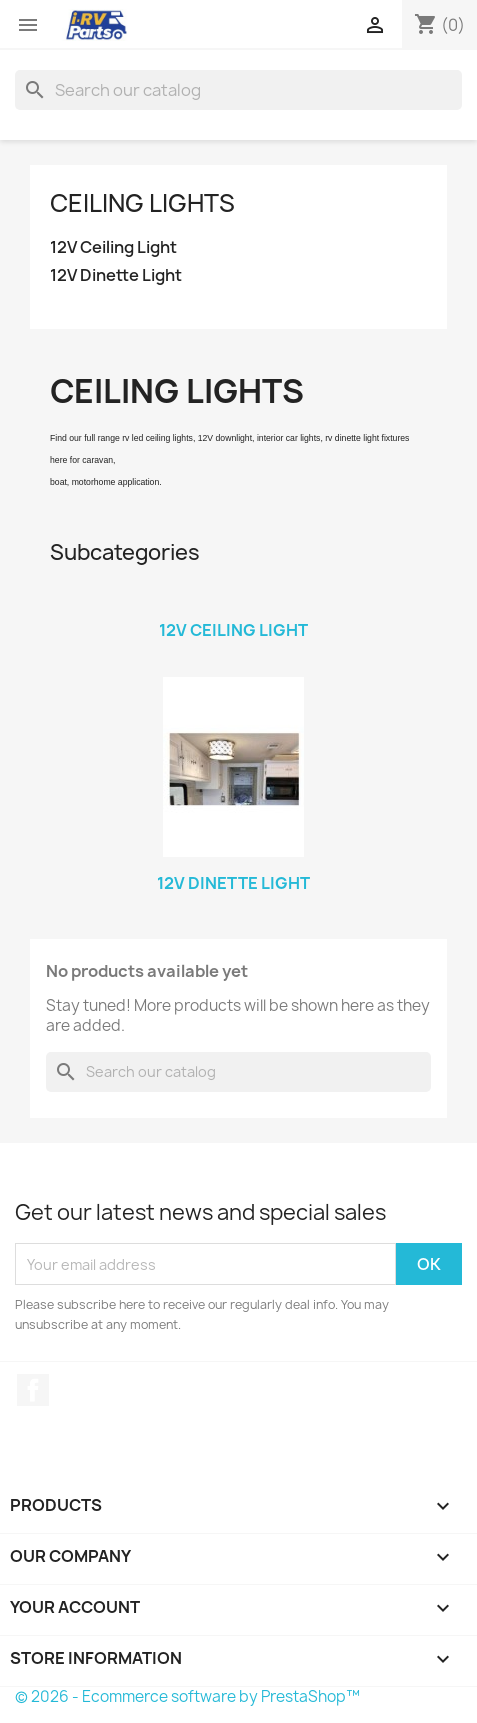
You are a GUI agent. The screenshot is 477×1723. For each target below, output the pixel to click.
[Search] (238, 90)
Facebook (33, 1390)
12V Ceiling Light (113, 247)
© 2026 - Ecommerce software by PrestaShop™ (187, 1696)
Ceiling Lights (142, 203)
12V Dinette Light (116, 275)
